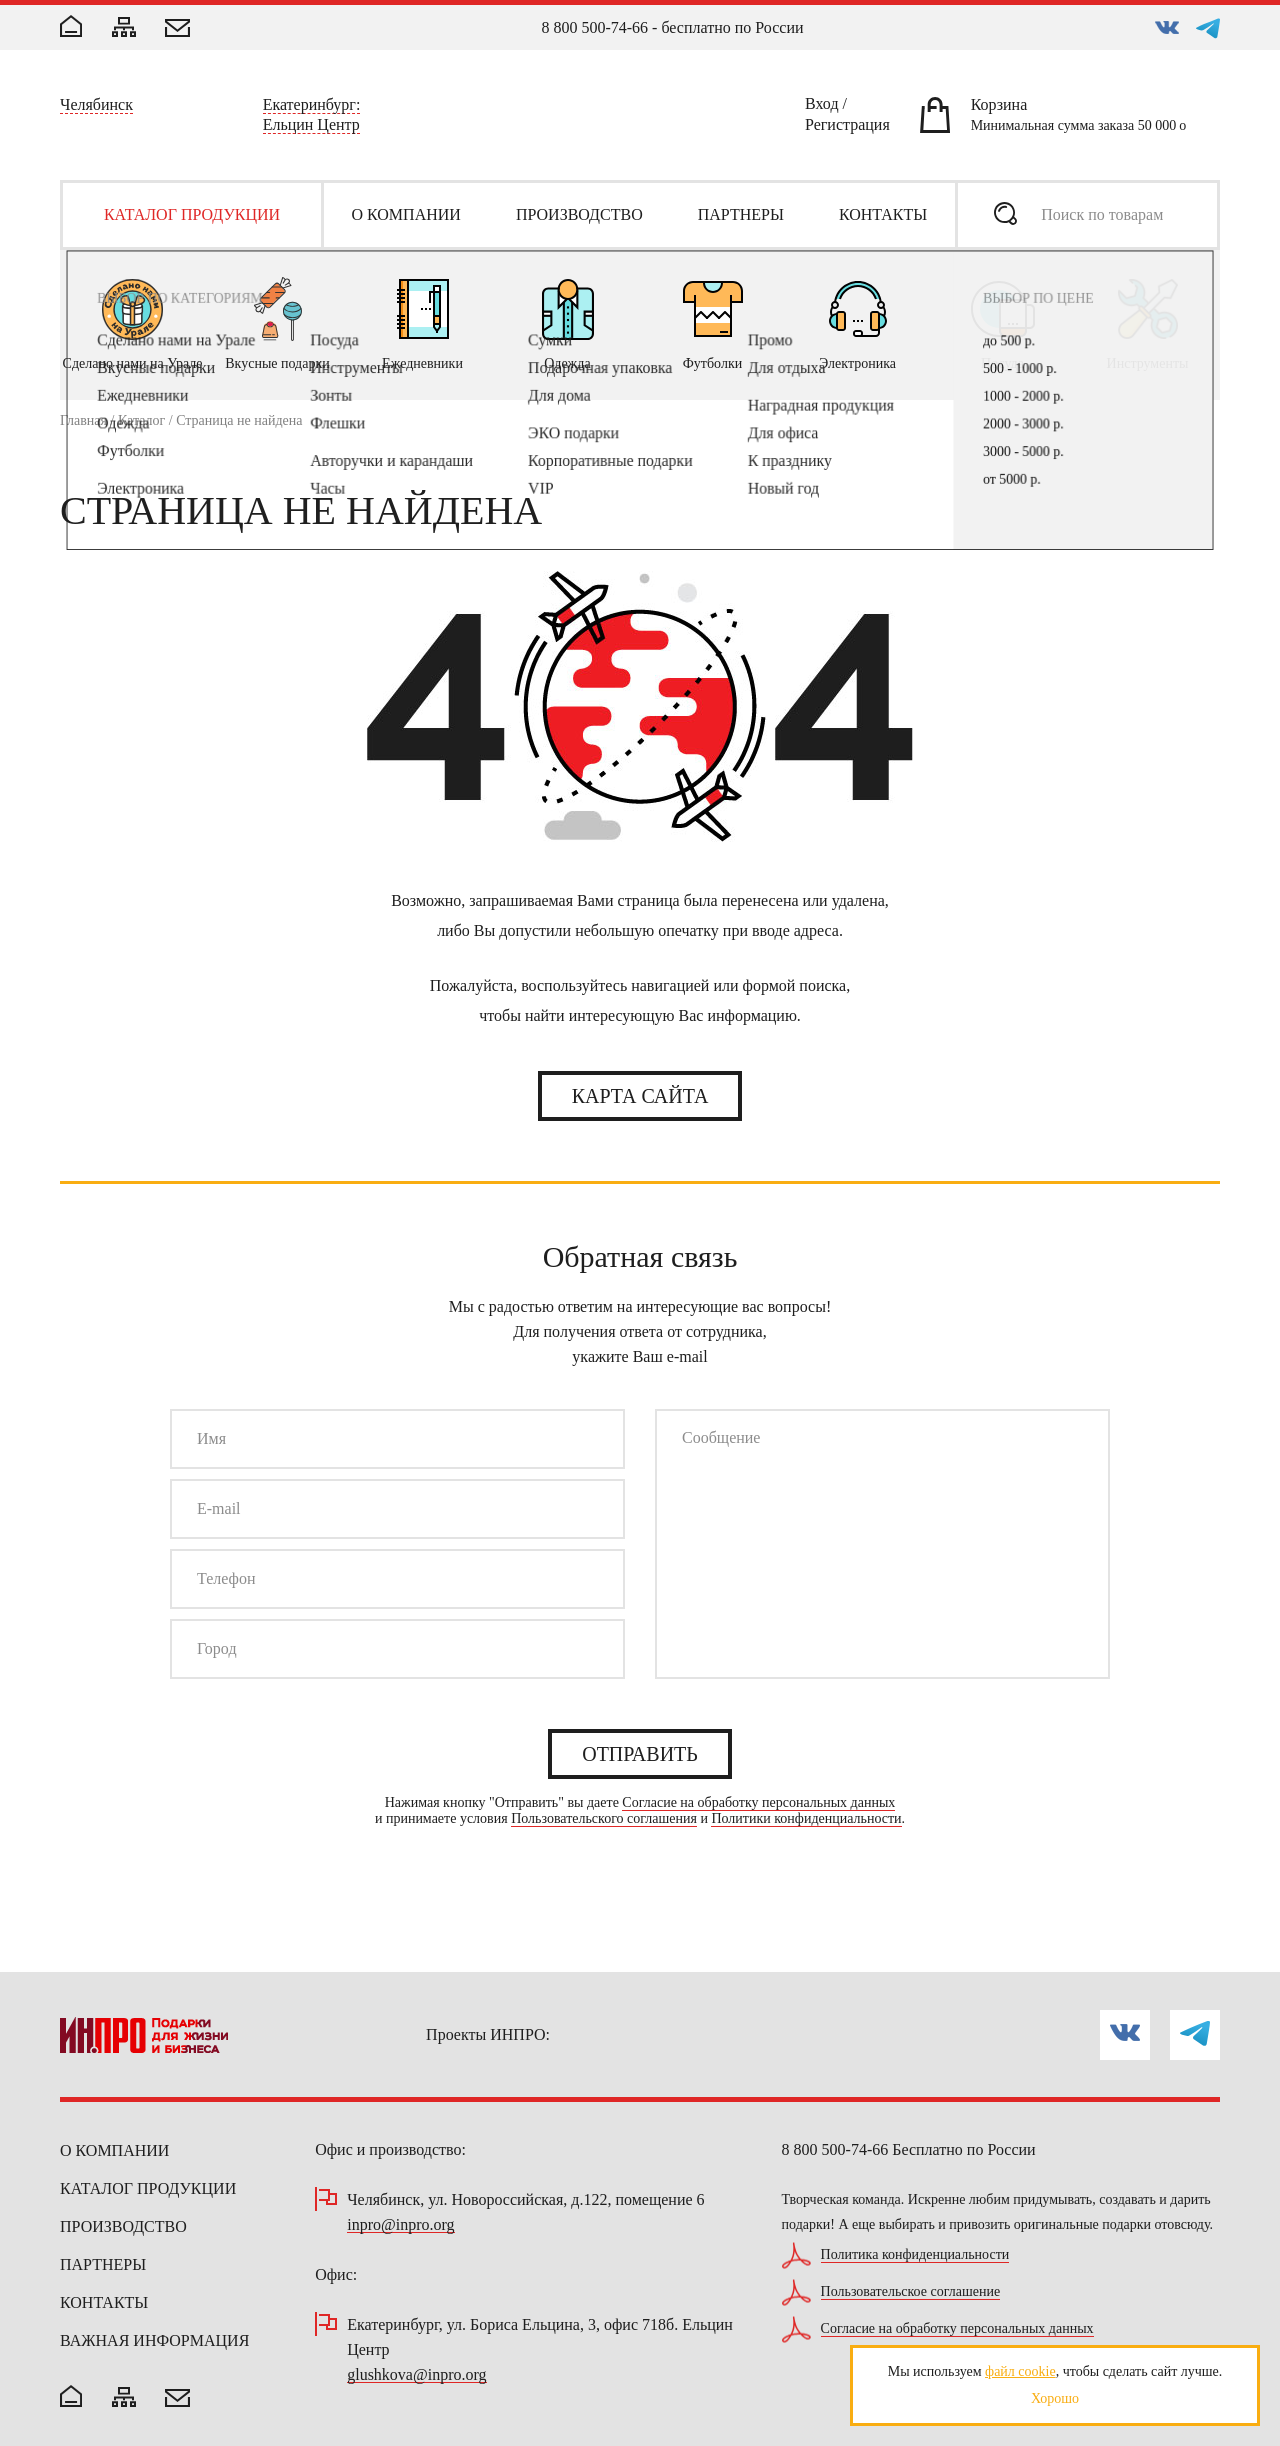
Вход (822, 107)
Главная (83, 420)
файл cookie (1020, 2371)
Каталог (141, 420)
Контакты (104, 2302)
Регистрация (847, 128)
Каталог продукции (148, 2188)
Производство (123, 2226)
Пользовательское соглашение (911, 2292)
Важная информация (154, 2340)
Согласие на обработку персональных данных (758, 1803)
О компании (114, 2150)
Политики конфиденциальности (806, 1819)
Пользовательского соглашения (604, 1819)
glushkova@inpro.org (416, 2375)
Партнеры (103, 2264)
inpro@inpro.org (400, 2225)
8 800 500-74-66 (594, 27)
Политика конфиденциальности (915, 2255)
